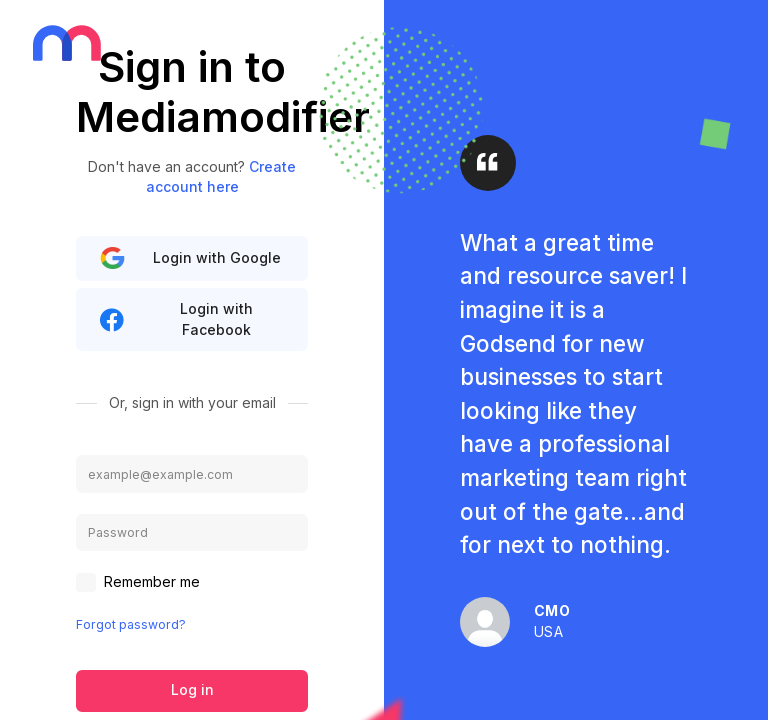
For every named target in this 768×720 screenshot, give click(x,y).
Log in (192, 689)
